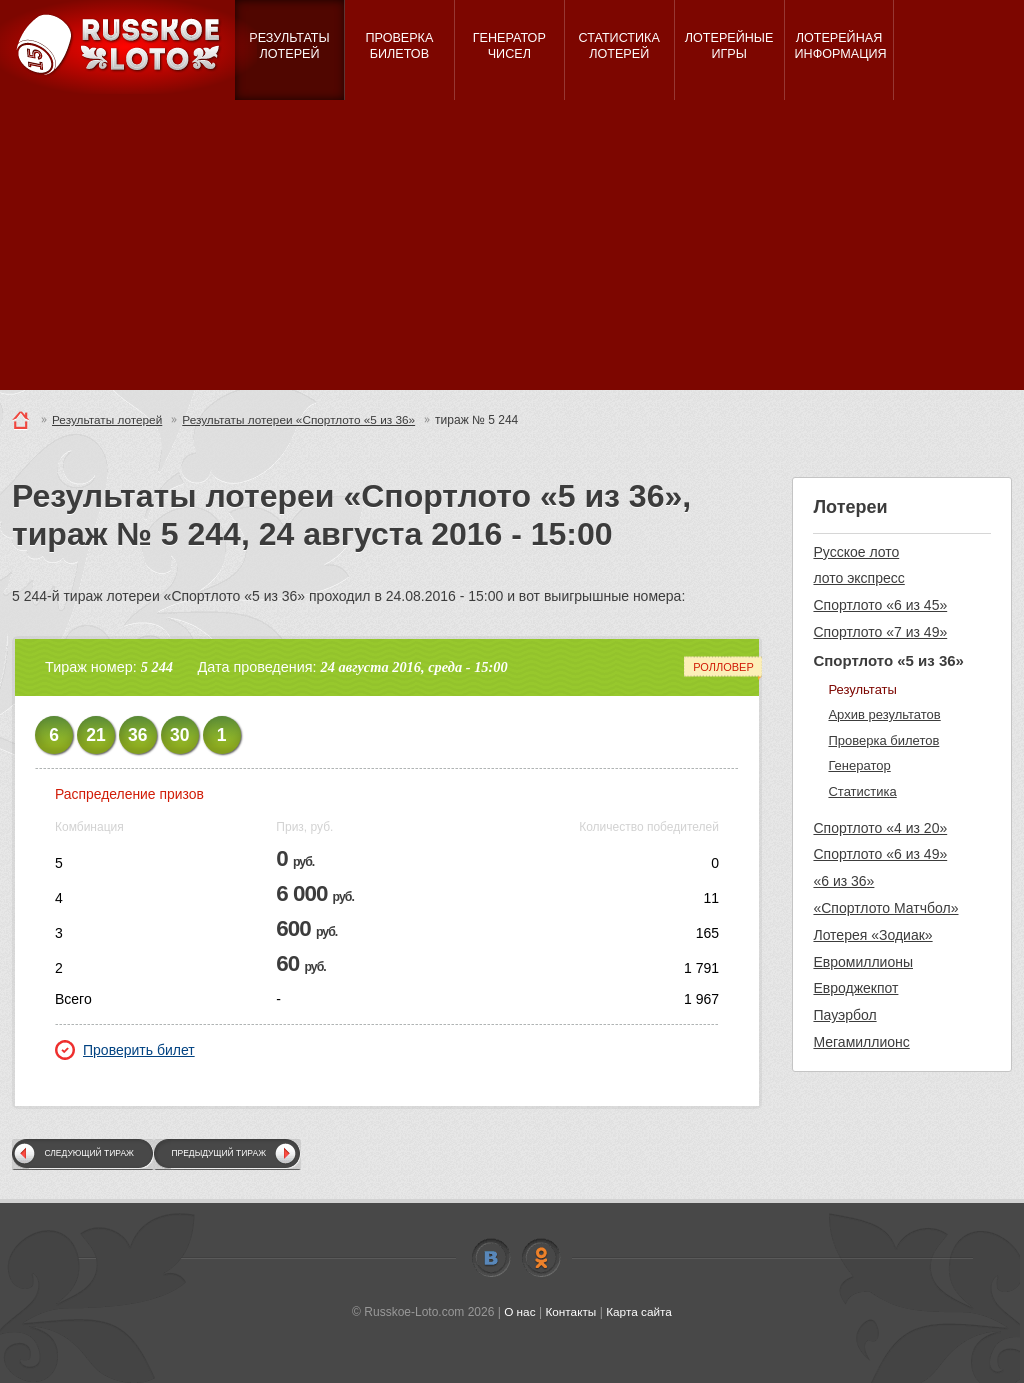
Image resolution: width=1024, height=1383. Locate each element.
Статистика (862, 791)
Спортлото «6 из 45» (880, 605)
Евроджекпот (855, 988)
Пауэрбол (844, 1015)
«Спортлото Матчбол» (885, 908)
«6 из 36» (843, 881)
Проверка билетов (883, 740)
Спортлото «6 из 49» (880, 854)
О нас (519, 1312)
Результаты (862, 689)
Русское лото (856, 552)
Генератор (859, 765)
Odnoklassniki (541, 1258)
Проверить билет (125, 1050)
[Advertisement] (512, 250)
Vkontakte (491, 1258)
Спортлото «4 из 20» (880, 828)
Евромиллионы (863, 962)
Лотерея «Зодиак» (872, 935)
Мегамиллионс (861, 1042)
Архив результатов (884, 714)
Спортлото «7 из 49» (880, 632)
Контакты (571, 1312)
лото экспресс (858, 578)
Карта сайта (639, 1312)
